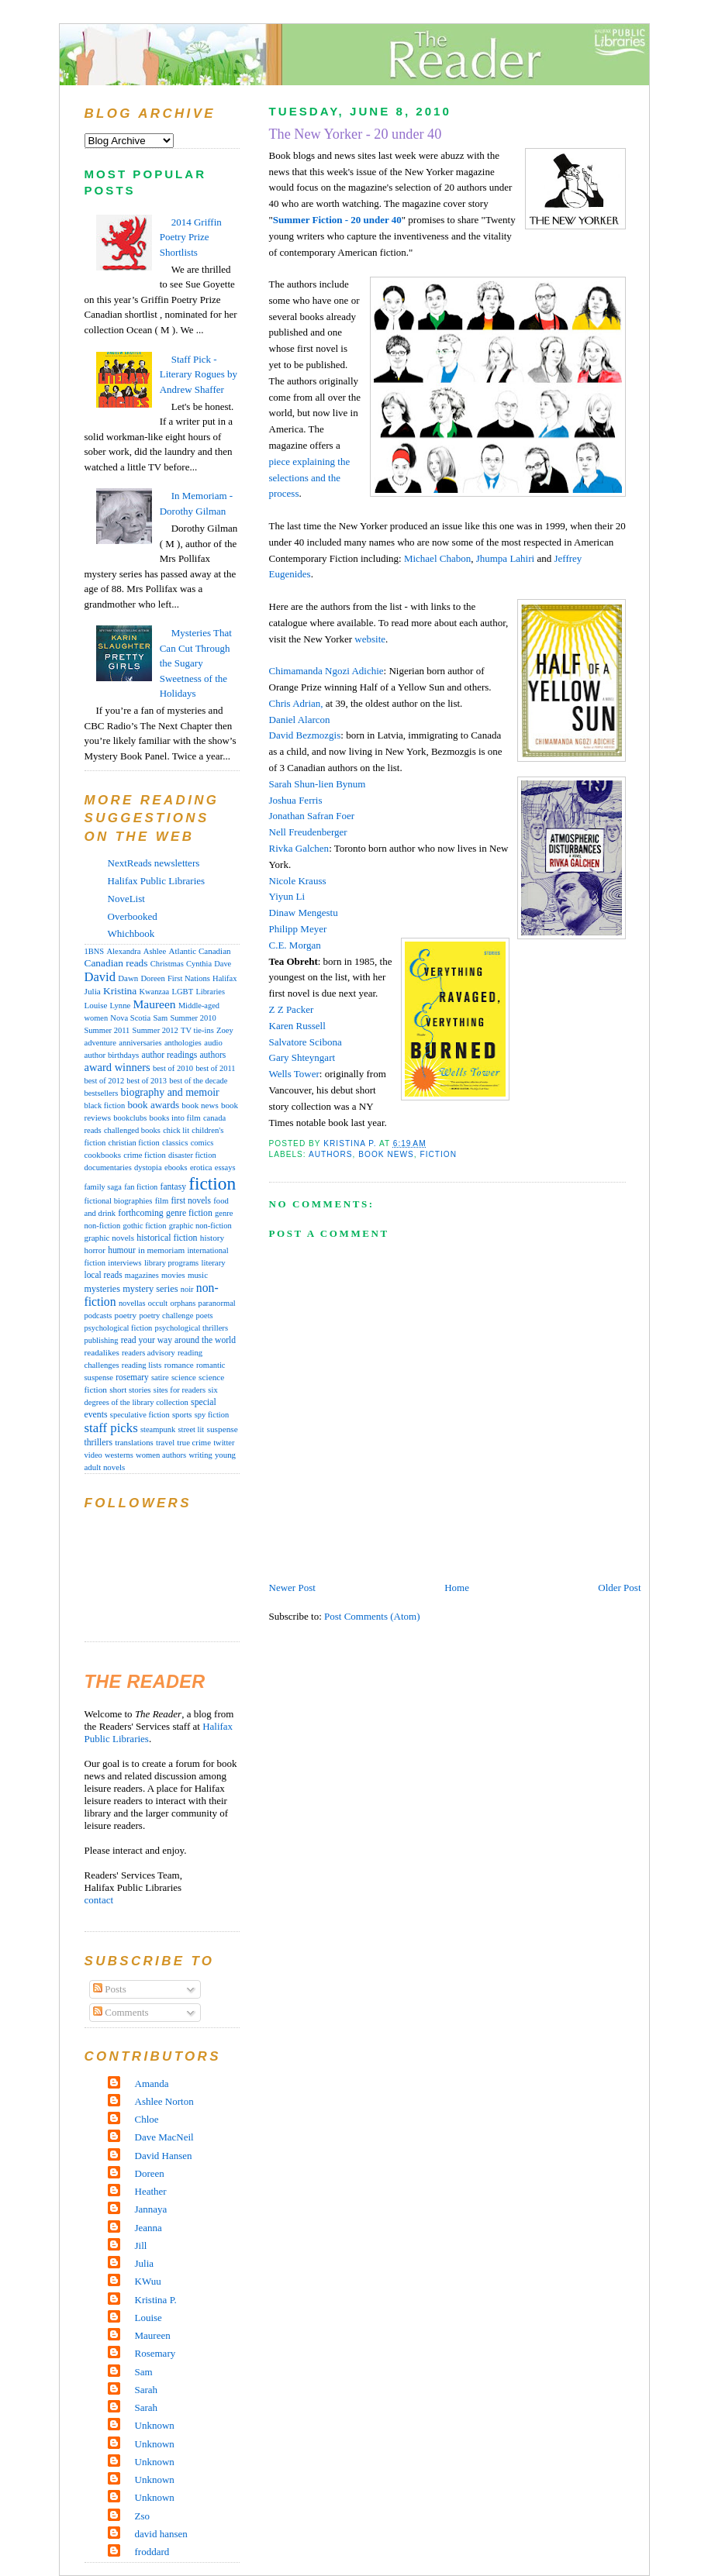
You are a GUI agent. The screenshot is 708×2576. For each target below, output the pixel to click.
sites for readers (179, 1390)
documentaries (108, 1167)
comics (202, 1142)
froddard (152, 2551)
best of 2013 (146, 1080)
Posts (109, 1989)
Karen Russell (297, 1025)
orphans (182, 1303)
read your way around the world (178, 1340)
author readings (170, 1055)
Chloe (147, 2119)
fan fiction (140, 1187)
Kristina (119, 991)
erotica (201, 1167)
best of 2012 (105, 1080)
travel (165, 1442)
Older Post (619, 1587)
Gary (302, 1057)
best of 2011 (215, 1068)
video (93, 1455)
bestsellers (102, 1093)
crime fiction (144, 1155)
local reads (104, 1274)
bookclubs (130, 1118)
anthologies (183, 1042)
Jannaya (151, 2209)
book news (386, 1154)
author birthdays (112, 1054)
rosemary (132, 1377)
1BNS (95, 951)
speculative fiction (140, 1414)
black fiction (105, 1105)
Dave (222, 963)
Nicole (297, 881)
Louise (96, 1005)
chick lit (176, 1130)
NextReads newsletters (154, 863)
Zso (142, 2516)
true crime (194, 1442)
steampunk (157, 1429)
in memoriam (161, 1250)
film (162, 1201)
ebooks (176, 1167)
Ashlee (155, 951)
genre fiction (189, 1213)
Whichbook (131, 933)
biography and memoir (170, 1092)
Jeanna (148, 2227)
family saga (103, 1187)
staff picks (111, 1428)
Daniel (299, 719)
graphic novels (109, 1237)
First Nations (189, 978)
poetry (126, 1315)
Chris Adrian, (296, 703)
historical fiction (166, 1237)
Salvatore (305, 1042)
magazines (142, 1275)
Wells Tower (294, 1074)
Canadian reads (116, 963)
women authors (161, 1455)
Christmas (167, 963)
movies (173, 1275)
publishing (102, 1340)
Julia (93, 991)
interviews (124, 1263)
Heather (151, 2191)
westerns (119, 1455)
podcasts (98, 1315)
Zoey (224, 1030)
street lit (191, 1429)
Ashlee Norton (164, 2101)
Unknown (154, 2425)
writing (200, 1455)
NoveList (126, 898)
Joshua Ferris (296, 800)
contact (99, 1900)
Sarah (146, 2389)
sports (182, 1414)
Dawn (128, 978)
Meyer (298, 929)
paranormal (217, 1303)
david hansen (161, 2534)
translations (134, 1442)
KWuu (148, 2281)
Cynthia (199, 963)
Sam (160, 1018)
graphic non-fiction (200, 1225)
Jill (141, 2245)
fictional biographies (119, 1201)
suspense (222, 1429)
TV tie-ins (197, 1030)
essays (225, 1167)
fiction (438, 1154)
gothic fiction (144, 1225)
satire (160, 1377)
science (183, 1377)
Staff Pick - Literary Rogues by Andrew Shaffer (198, 374)
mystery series (150, 1288)
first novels (191, 1200)
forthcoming (140, 1212)
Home (456, 1587)
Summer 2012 (155, 1030)
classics (175, 1142)
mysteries (102, 1288)
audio (213, 1042)
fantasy (173, 1186)
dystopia (148, 1167)
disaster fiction (192, 1155)
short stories (129, 1389)
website (369, 639)
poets (204, 1315)
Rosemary (155, 2353)
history (212, 1237)
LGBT (182, 991)
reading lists (142, 1365)
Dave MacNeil (164, 2137)
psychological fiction (119, 1328)
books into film (175, 1117)
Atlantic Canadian (200, 951)
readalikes (102, 1352)
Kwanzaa (155, 991)
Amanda (152, 2083)
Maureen (154, 1004)
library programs (171, 1263)
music (198, 1274)
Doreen (152, 978)
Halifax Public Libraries (156, 881)
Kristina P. (156, 2300)
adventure (101, 1042)
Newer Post (292, 1587)
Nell (308, 832)
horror (95, 1250)
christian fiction (134, 1142)
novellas (132, 1303)
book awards (153, 1105)
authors (331, 1154)
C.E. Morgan (295, 945)
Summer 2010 (193, 1018)
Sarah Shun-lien (317, 784)
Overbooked (132, 916)
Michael (437, 558)
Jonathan (312, 815)
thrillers (98, 1443)
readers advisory (148, 1352)
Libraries (210, 991)
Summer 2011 (107, 1030)
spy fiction (212, 1414)
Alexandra (123, 951)
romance (179, 1364)
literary (213, 1262)
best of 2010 (173, 1068)
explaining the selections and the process (310, 478)
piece (281, 461)
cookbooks (103, 1154)
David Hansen (163, 2155)
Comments (121, 2012)
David (305, 735)
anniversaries (140, 1042)
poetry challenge (166, 1315)
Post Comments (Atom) (372, 1616)
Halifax (224, 978)
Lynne (120, 1005)
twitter (223, 1442)
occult (158, 1303)
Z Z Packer (291, 1009)
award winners (117, 1067)
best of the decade (198, 1080)
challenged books (132, 1130)
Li (287, 896)
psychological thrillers (191, 1328)
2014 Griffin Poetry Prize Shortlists (191, 237)
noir (187, 1289)
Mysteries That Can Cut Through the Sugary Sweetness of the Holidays (196, 663)
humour (122, 1250)
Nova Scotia (130, 1018)
